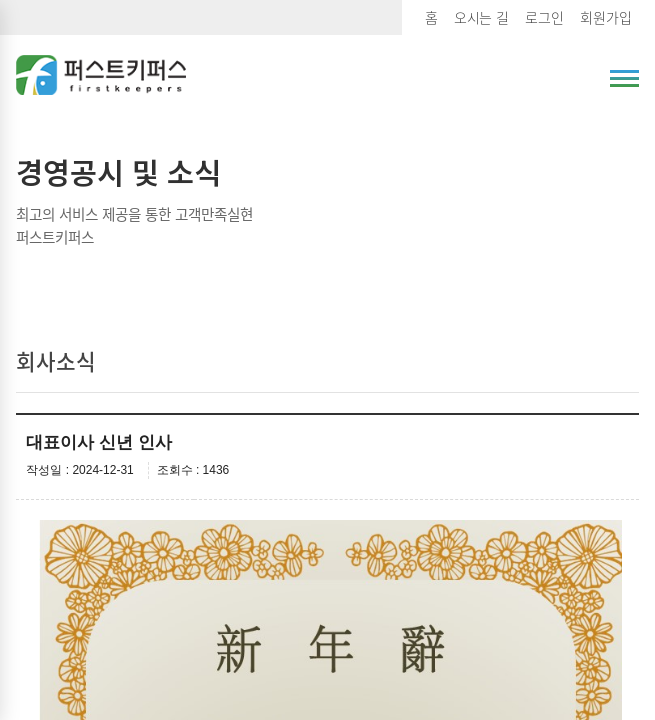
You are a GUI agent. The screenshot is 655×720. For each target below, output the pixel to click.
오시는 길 (482, 17)
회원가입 (606, 17)
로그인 (544, 17)
